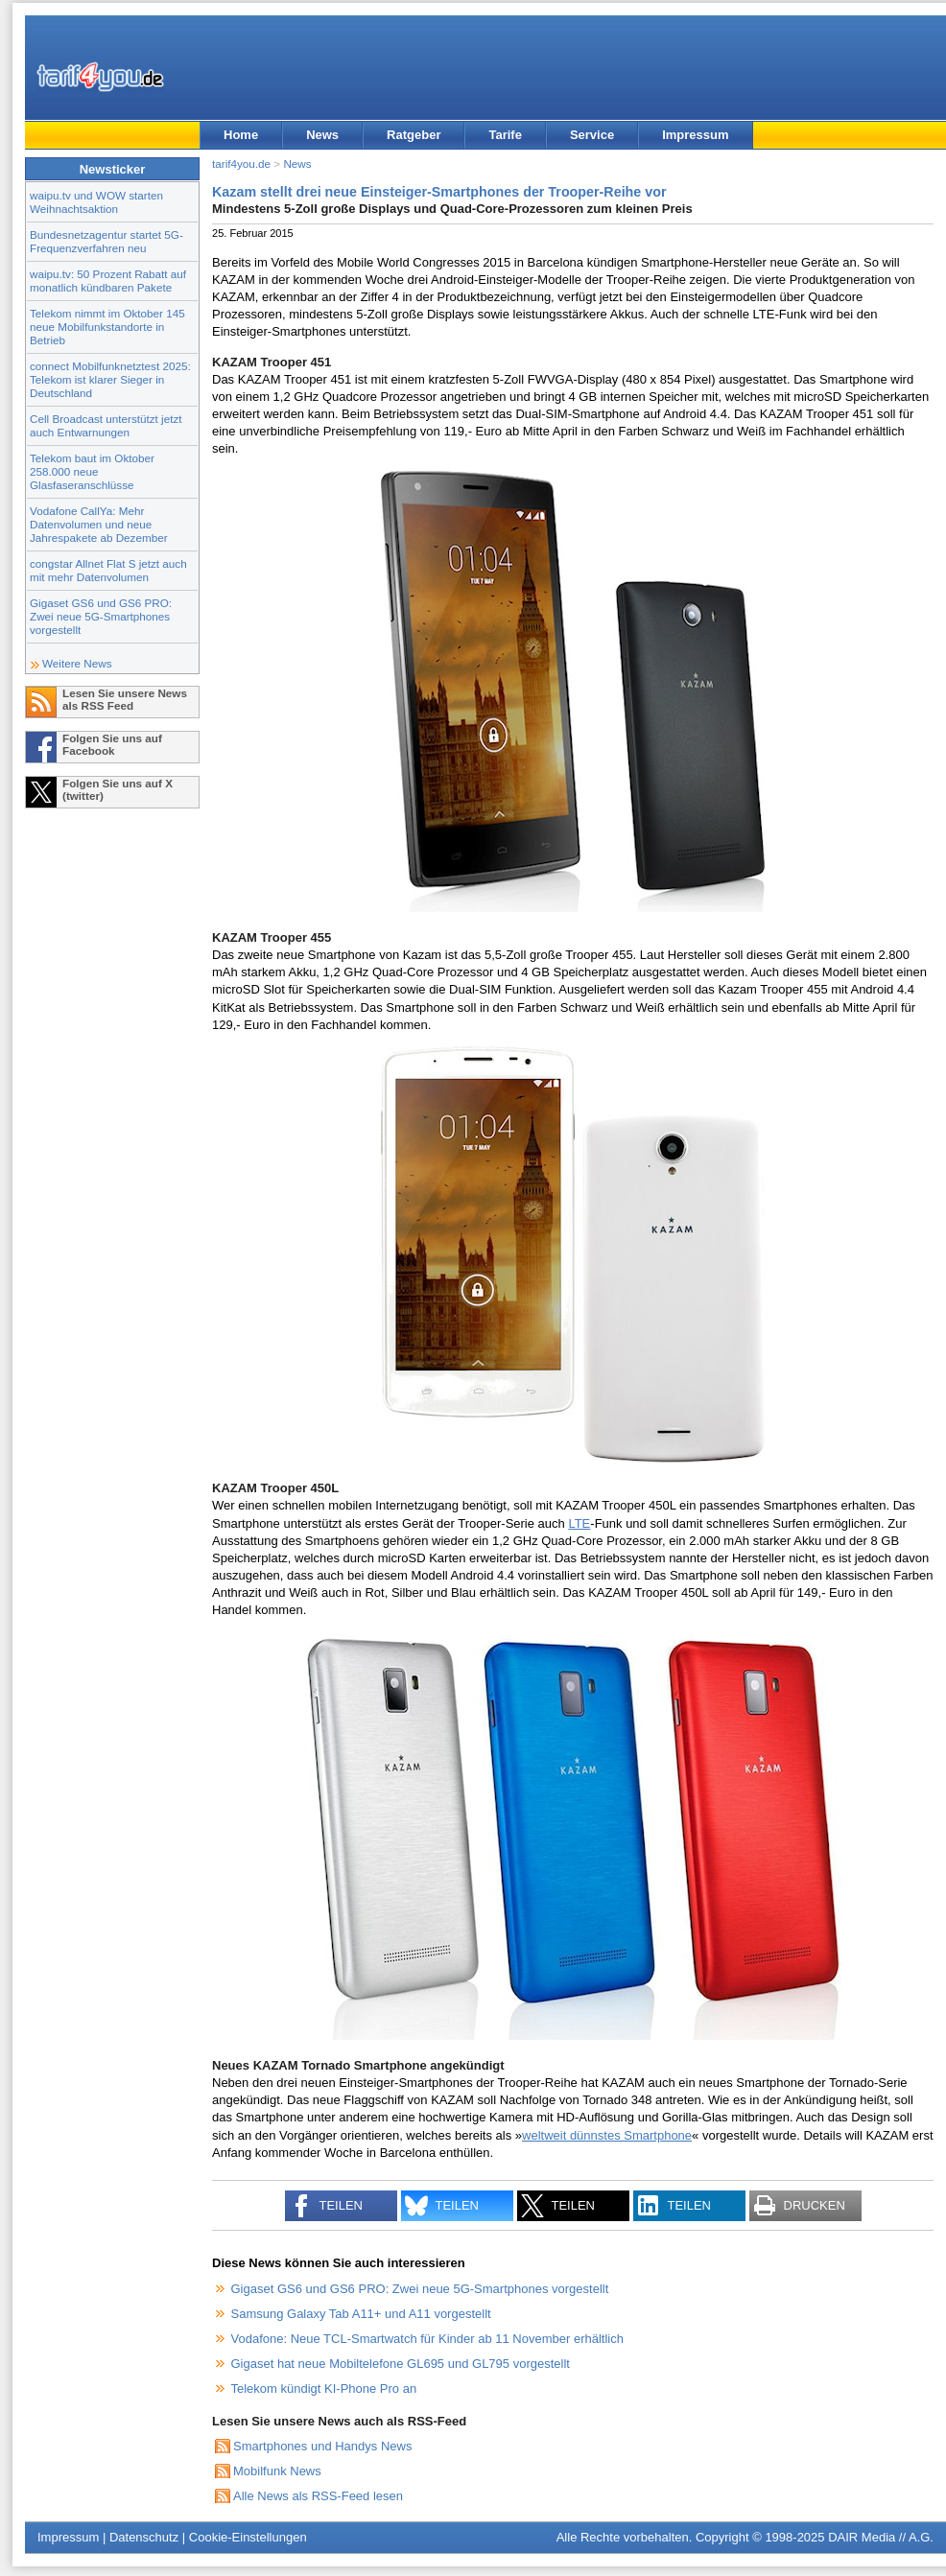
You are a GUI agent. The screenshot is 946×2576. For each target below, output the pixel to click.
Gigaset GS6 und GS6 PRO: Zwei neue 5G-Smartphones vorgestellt (101, 616)
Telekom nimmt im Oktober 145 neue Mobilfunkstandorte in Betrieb (107, 326)
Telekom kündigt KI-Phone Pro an (324, 2388)
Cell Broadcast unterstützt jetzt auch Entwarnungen (106, 425)
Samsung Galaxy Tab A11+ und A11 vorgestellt (361, 2314)
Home (241, 135)
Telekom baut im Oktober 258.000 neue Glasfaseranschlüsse (92, 471)
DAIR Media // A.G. (881, 2537)
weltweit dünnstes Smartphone (607, 2135)
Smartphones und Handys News (322, 2446)
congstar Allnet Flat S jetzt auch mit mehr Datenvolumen (108, 570)
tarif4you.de (241, 163)
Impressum (695, 135)
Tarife (504, 135)
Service (592, 135)
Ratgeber (413, 135)
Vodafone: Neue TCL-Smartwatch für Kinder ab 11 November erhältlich (427, 2338)
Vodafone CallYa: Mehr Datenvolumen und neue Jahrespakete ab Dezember (99, 524)
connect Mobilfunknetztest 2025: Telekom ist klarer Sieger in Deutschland (110, 379)
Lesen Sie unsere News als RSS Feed (124, 699)
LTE (579, 1523)
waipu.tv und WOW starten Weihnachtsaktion (96, 202)
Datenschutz (143, 2537)
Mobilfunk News (277, 2471)
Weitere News (77, 663)
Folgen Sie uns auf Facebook (112, 744)
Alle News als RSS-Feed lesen (318, 2496)
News (322, 135)
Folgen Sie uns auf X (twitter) (117, 789)
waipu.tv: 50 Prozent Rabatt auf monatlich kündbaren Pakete (108, 280)
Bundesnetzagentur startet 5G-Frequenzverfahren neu (106, 241)
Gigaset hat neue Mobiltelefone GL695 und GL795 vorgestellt (400, 2363)
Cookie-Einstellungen (248, 2537)
